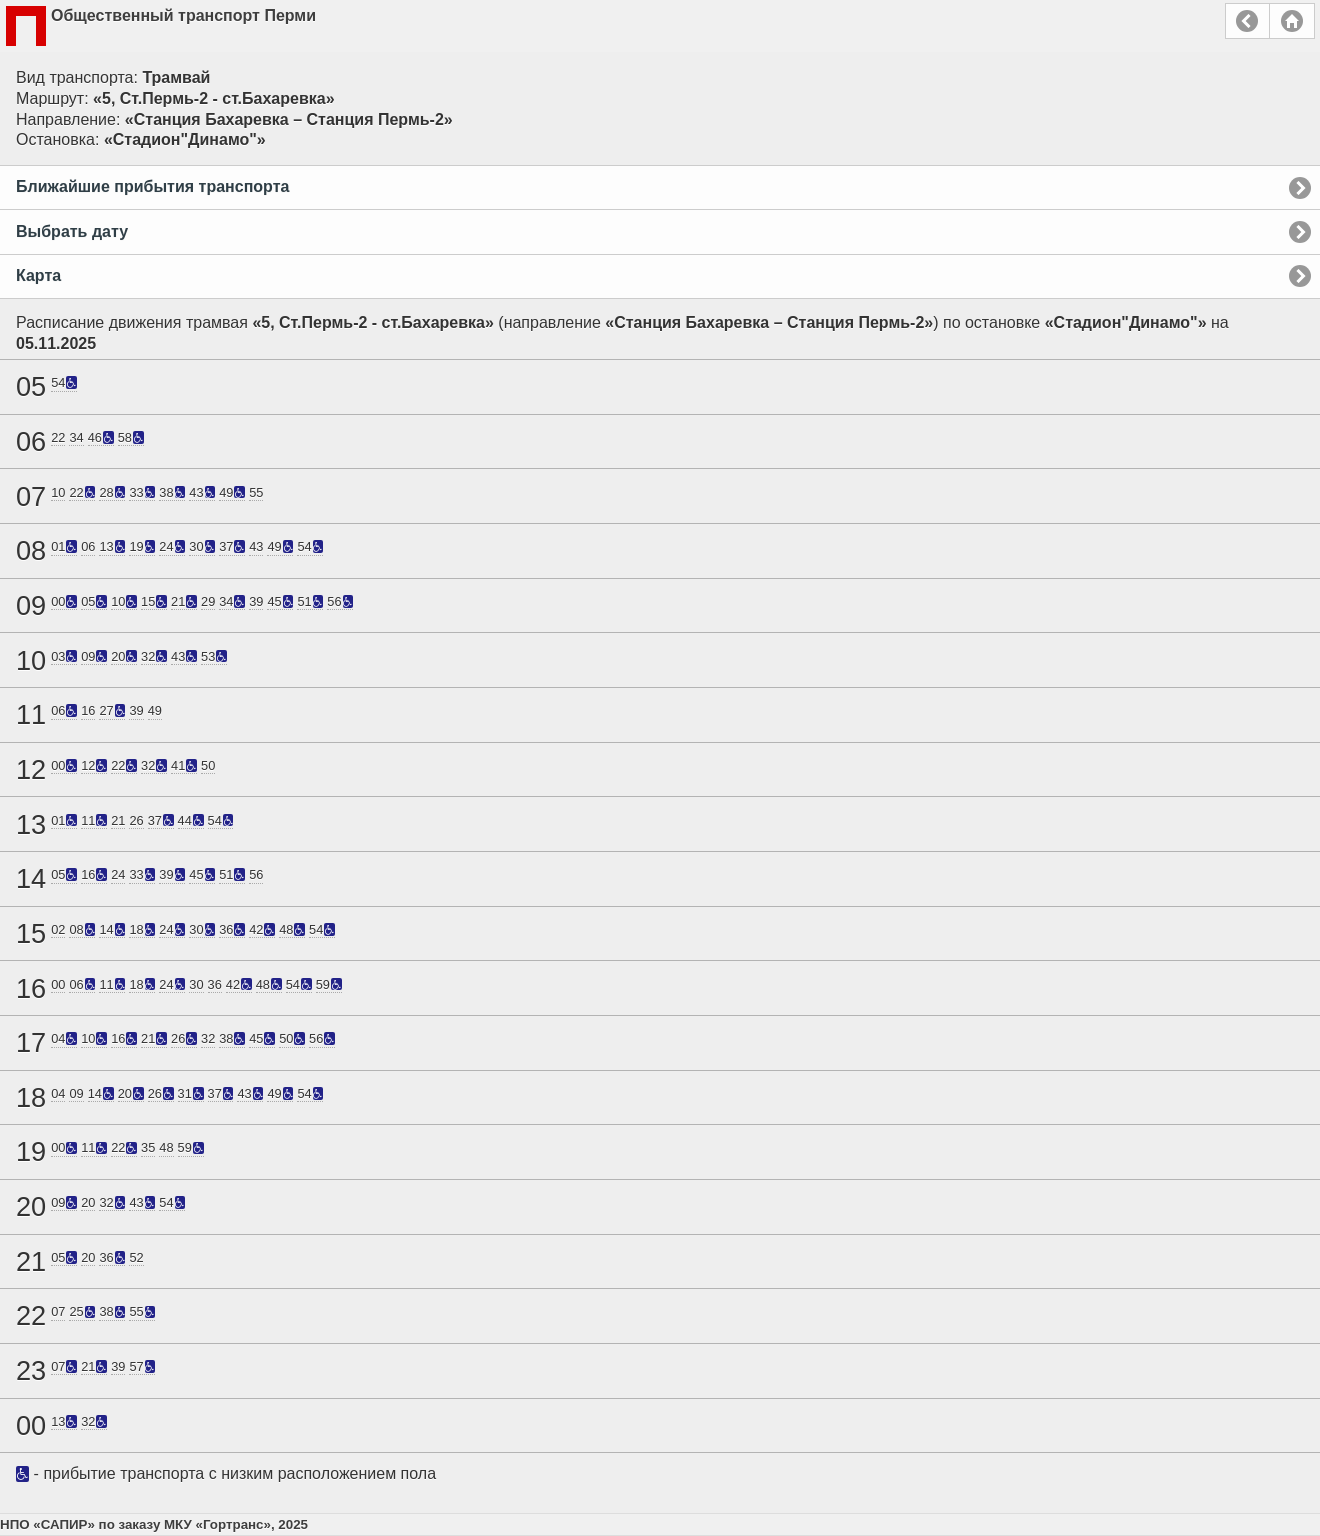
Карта (38, 275)
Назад (1247, 21)
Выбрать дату (72, 231)
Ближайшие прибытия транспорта (152, 186)
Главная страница (1292, 21)
